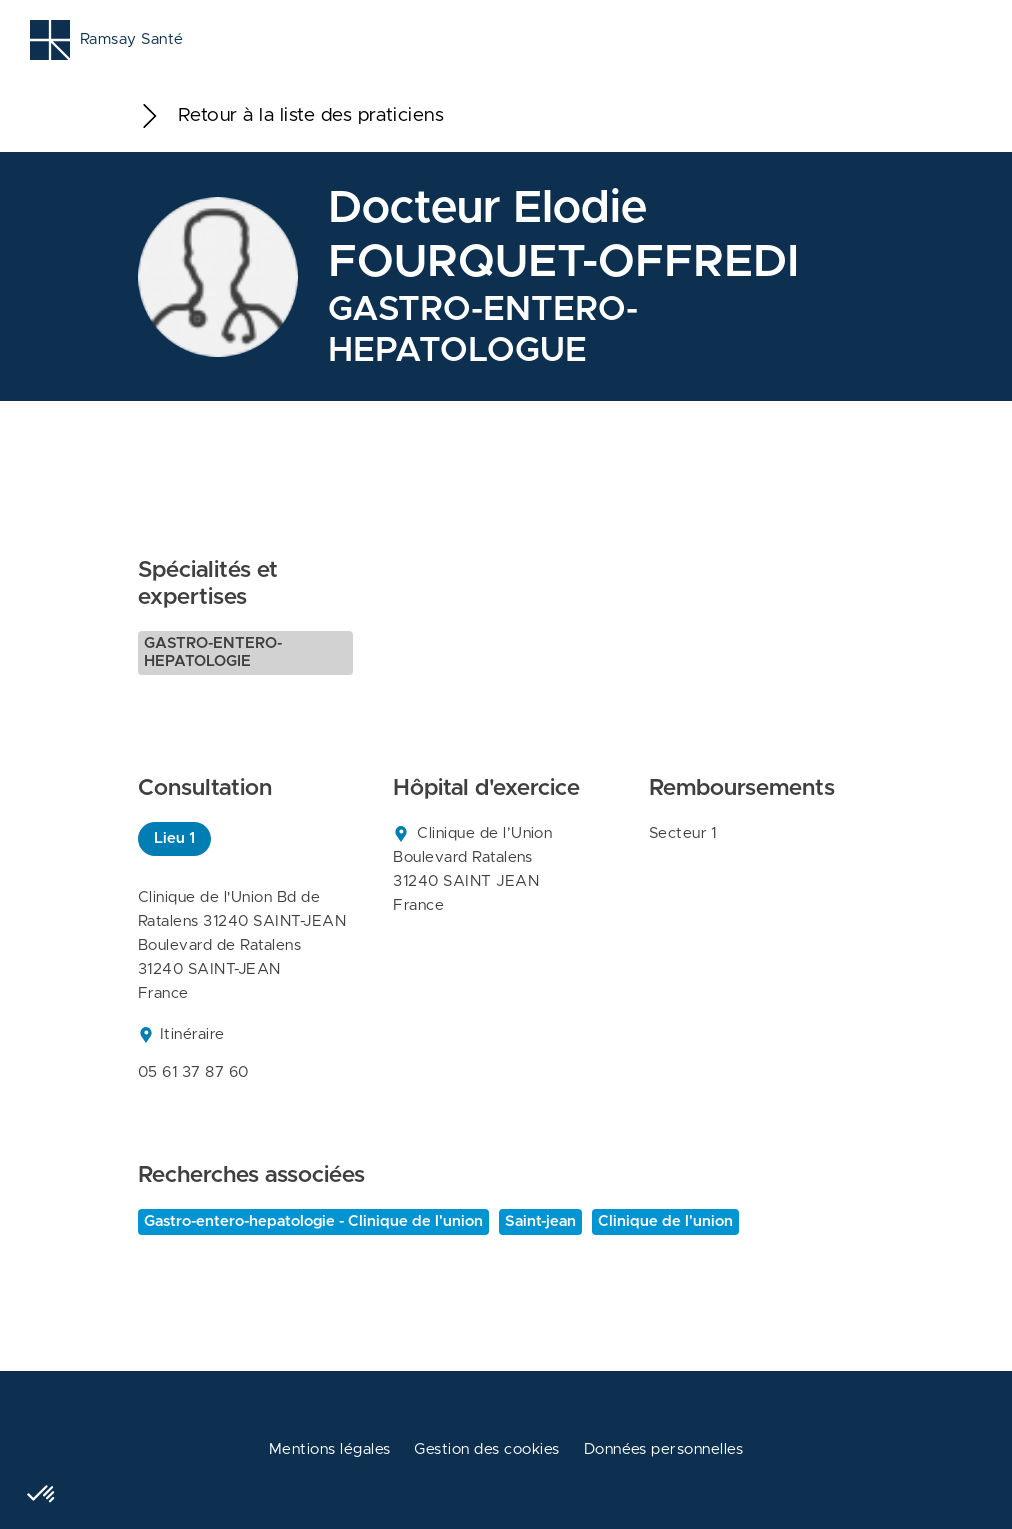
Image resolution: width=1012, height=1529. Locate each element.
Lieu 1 (174, 838)
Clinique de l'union (665, 1221)
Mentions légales (330, 1449)
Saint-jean (540, 1221)
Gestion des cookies (486, 1449)
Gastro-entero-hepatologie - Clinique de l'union (313, 1221)
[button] (42, 1495)
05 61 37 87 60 (193, 1072)
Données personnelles (664, 1449)
